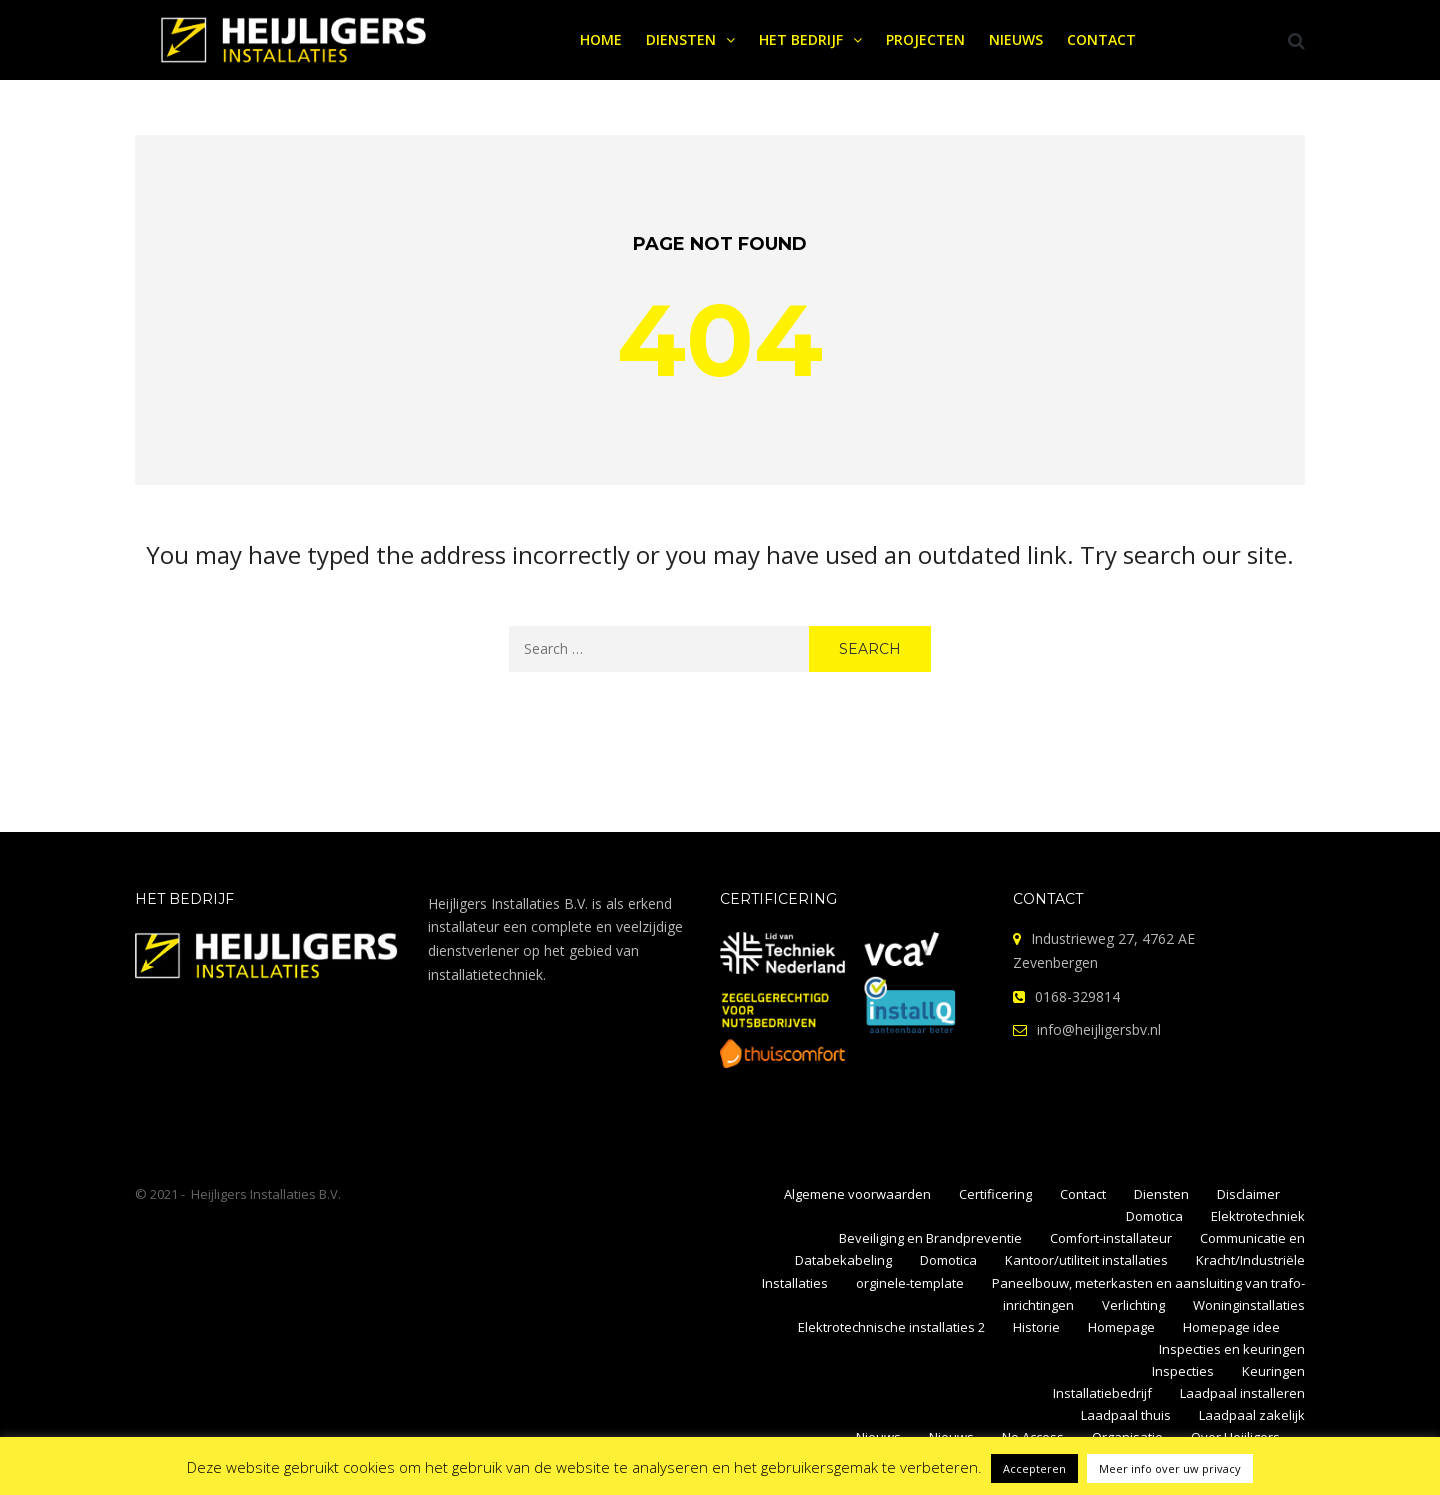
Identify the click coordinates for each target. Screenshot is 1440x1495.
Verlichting (1133, 1305)
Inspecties (1183, 1371)
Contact (1083, 1194)
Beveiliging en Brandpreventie (930, 1238)
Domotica (1154, 1216)
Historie (1036, 1327)
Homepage (1121, 1327)
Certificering (995, 1194)
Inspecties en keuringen (1232, 1349)
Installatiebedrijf (1102, 1393)
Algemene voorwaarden (857, 1194)
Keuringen (1273, 1371)
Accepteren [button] (1034, 1468)
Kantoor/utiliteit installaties (1086, 1260)
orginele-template (910, 1283)
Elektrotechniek (1258, 1216)
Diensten (1161, 1194)
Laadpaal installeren (1242, 1393)
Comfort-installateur (1111, 1238)
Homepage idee (1231, 1327)
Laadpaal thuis (1126, 1415)
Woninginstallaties (1249, 1305)
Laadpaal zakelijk (1252, 1415)
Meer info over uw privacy (1170, 1468)
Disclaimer (1248, 1194)
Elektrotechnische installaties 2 (891, 1327)
